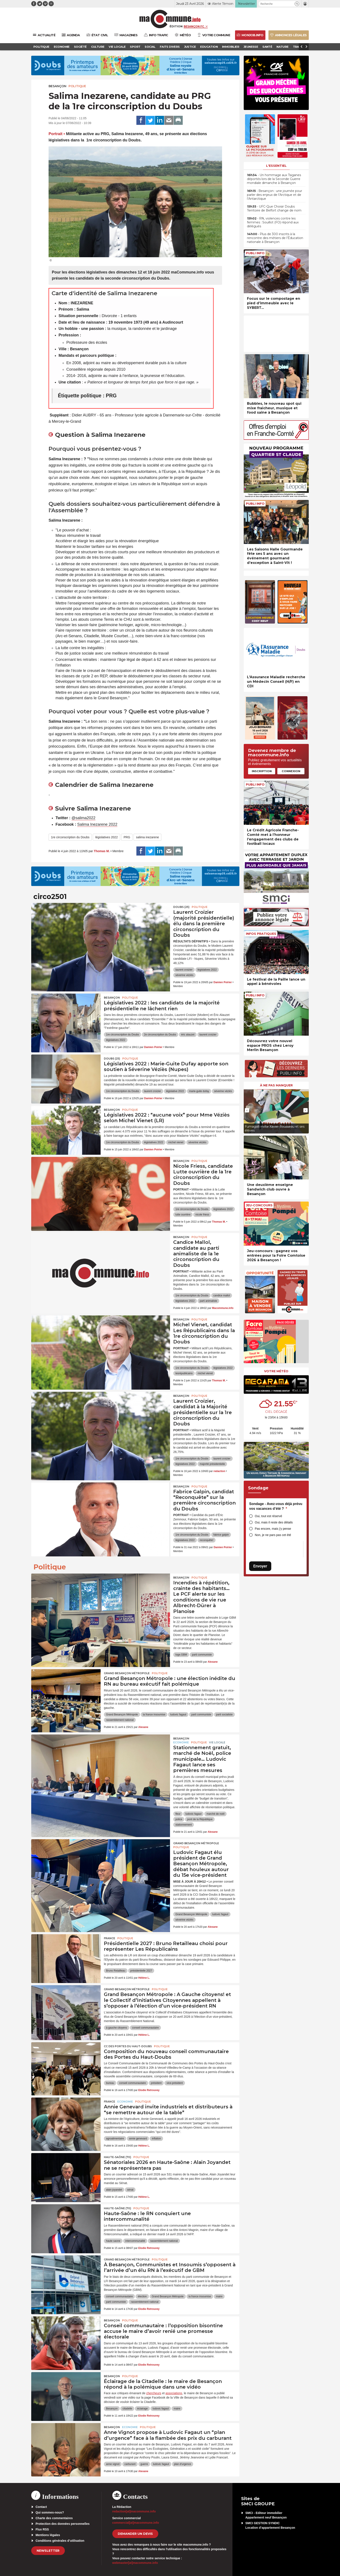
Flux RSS (42, 2529)
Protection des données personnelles (63, 2523)
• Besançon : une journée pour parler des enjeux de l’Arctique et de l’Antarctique (274, 195)
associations (173, 2393)
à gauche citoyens (116, 2027)
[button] (297, 4)
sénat (130, 2189)
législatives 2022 (106, 837)
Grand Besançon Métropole (127, 1673)
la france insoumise (154, 1714)
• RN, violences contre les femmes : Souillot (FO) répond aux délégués (273, 222)
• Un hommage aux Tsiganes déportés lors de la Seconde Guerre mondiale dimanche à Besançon (274, 179)
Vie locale (217, 1742)
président (156, 2083)
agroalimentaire (115, 2138)
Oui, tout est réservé (268, 1516)
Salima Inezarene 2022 (97, 824)
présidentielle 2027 (141, 1970)
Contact (41, 2507)
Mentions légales (48, 2535)
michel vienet (175, 1142)
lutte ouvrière (182, 1214)
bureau (110, 2083)
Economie (181, 1742)
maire (219, 2296)
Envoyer (260, 1566)
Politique (77, 86)
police (178, 1819)
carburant (130, 2464)
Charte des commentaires (54, 2518)
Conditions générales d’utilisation (60, 2540)
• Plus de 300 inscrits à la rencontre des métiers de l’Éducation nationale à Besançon (275, 238)
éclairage (142, 2408)
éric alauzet (187, 1034)
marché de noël (215, 1813)
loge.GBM (181, 1654)
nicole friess (202, 1214)
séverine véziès (184, 975)
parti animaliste (208, 1300)
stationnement (183, 1824)
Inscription (262, 771)
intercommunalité (135, 2240)
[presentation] (247, 1110)
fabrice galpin (221, 1534)
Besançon (57, 86)
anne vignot (112, 2464)
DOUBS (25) (181, 907)
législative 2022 (175, 1091)
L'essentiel (276, 166)
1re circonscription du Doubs (70, 837)
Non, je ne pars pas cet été (273, 1535)
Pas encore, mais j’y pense (273, 1528)
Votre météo (276, 1371)
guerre (144, 2464)
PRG (127, 837)
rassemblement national (120, 1719)
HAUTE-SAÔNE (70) (117, 2157)
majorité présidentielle (212, 1464)
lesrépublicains (184, 1373)
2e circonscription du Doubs (160, 1034)
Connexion (291, 771)
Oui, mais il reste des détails (274, 1522)
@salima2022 (83, 818)
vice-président (175, 2083)
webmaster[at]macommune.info (135, 2563)
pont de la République (199, 1819)
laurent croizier (184, 969)
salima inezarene (147, 837)
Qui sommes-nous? (50, 2512)
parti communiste (202, 1654)
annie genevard (138, 2138)
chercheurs (153, 2393)
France (109, 1938)
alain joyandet (114, 2189)
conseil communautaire (145, 2027)
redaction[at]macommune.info (134, 2511)
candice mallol (221, 1295)
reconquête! (206, 1540)
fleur (177, 1813)
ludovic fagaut (178, 1714)
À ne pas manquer (276, 1085)
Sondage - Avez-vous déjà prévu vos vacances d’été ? (275, 1506)
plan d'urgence (182, 2464)
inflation (156, 2138)
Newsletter (48, 2551)
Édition (176, 26)
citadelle (127, 2408)
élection (142, 2296)
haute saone (113, 2240)
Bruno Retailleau (115, 1970)
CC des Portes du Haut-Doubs (128, 2046)
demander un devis (135, 2534)
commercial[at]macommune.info (135, 2522)
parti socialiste (224, 1714)
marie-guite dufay (199, 1091)
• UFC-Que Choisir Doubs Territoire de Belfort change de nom (274, 208)
